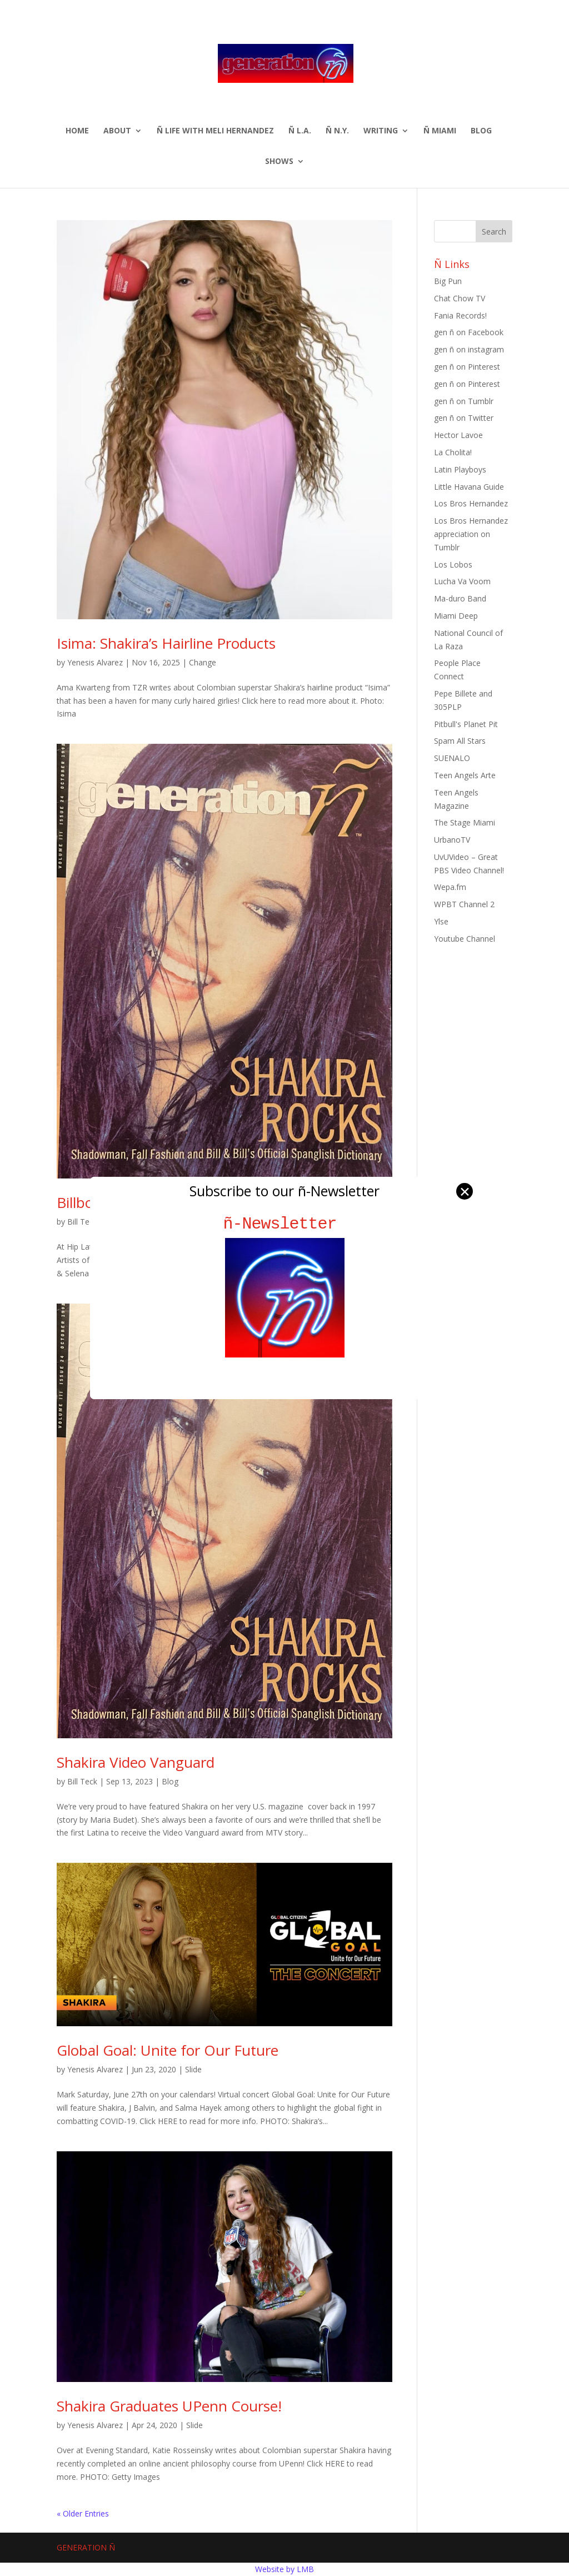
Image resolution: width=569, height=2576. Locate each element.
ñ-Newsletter (284, 1223)
